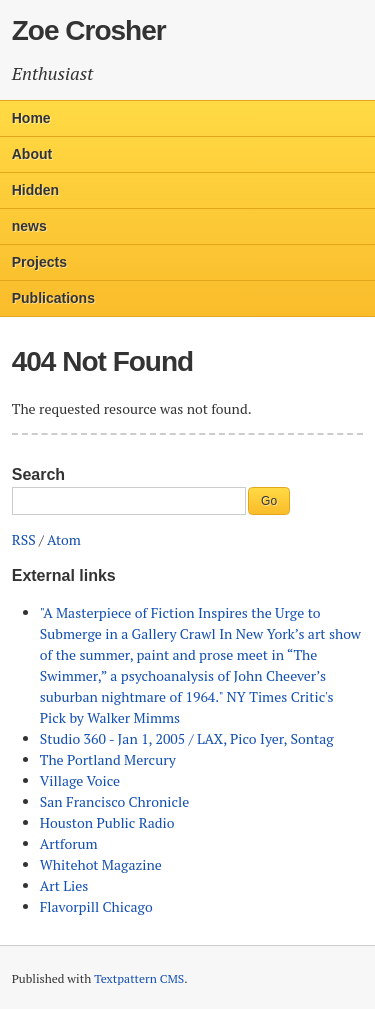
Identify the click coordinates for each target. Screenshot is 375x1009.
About (32, 154)
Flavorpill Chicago (96, 906)
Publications (53, 298)
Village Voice (80, 780)
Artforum (69, 843)
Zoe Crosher (89, 30)
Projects (39, 262)
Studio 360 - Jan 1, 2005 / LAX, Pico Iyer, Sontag (187, 738)
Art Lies (64, 885)
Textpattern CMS (139, 978)
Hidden (35, 190)
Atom (64, 539)
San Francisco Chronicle (115, 801)
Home (31, 118)
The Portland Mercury (108, 759)
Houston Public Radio (107, 822)
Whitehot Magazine (101, 864)
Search (38, 474)
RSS (24, 539)
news (29, 226)
